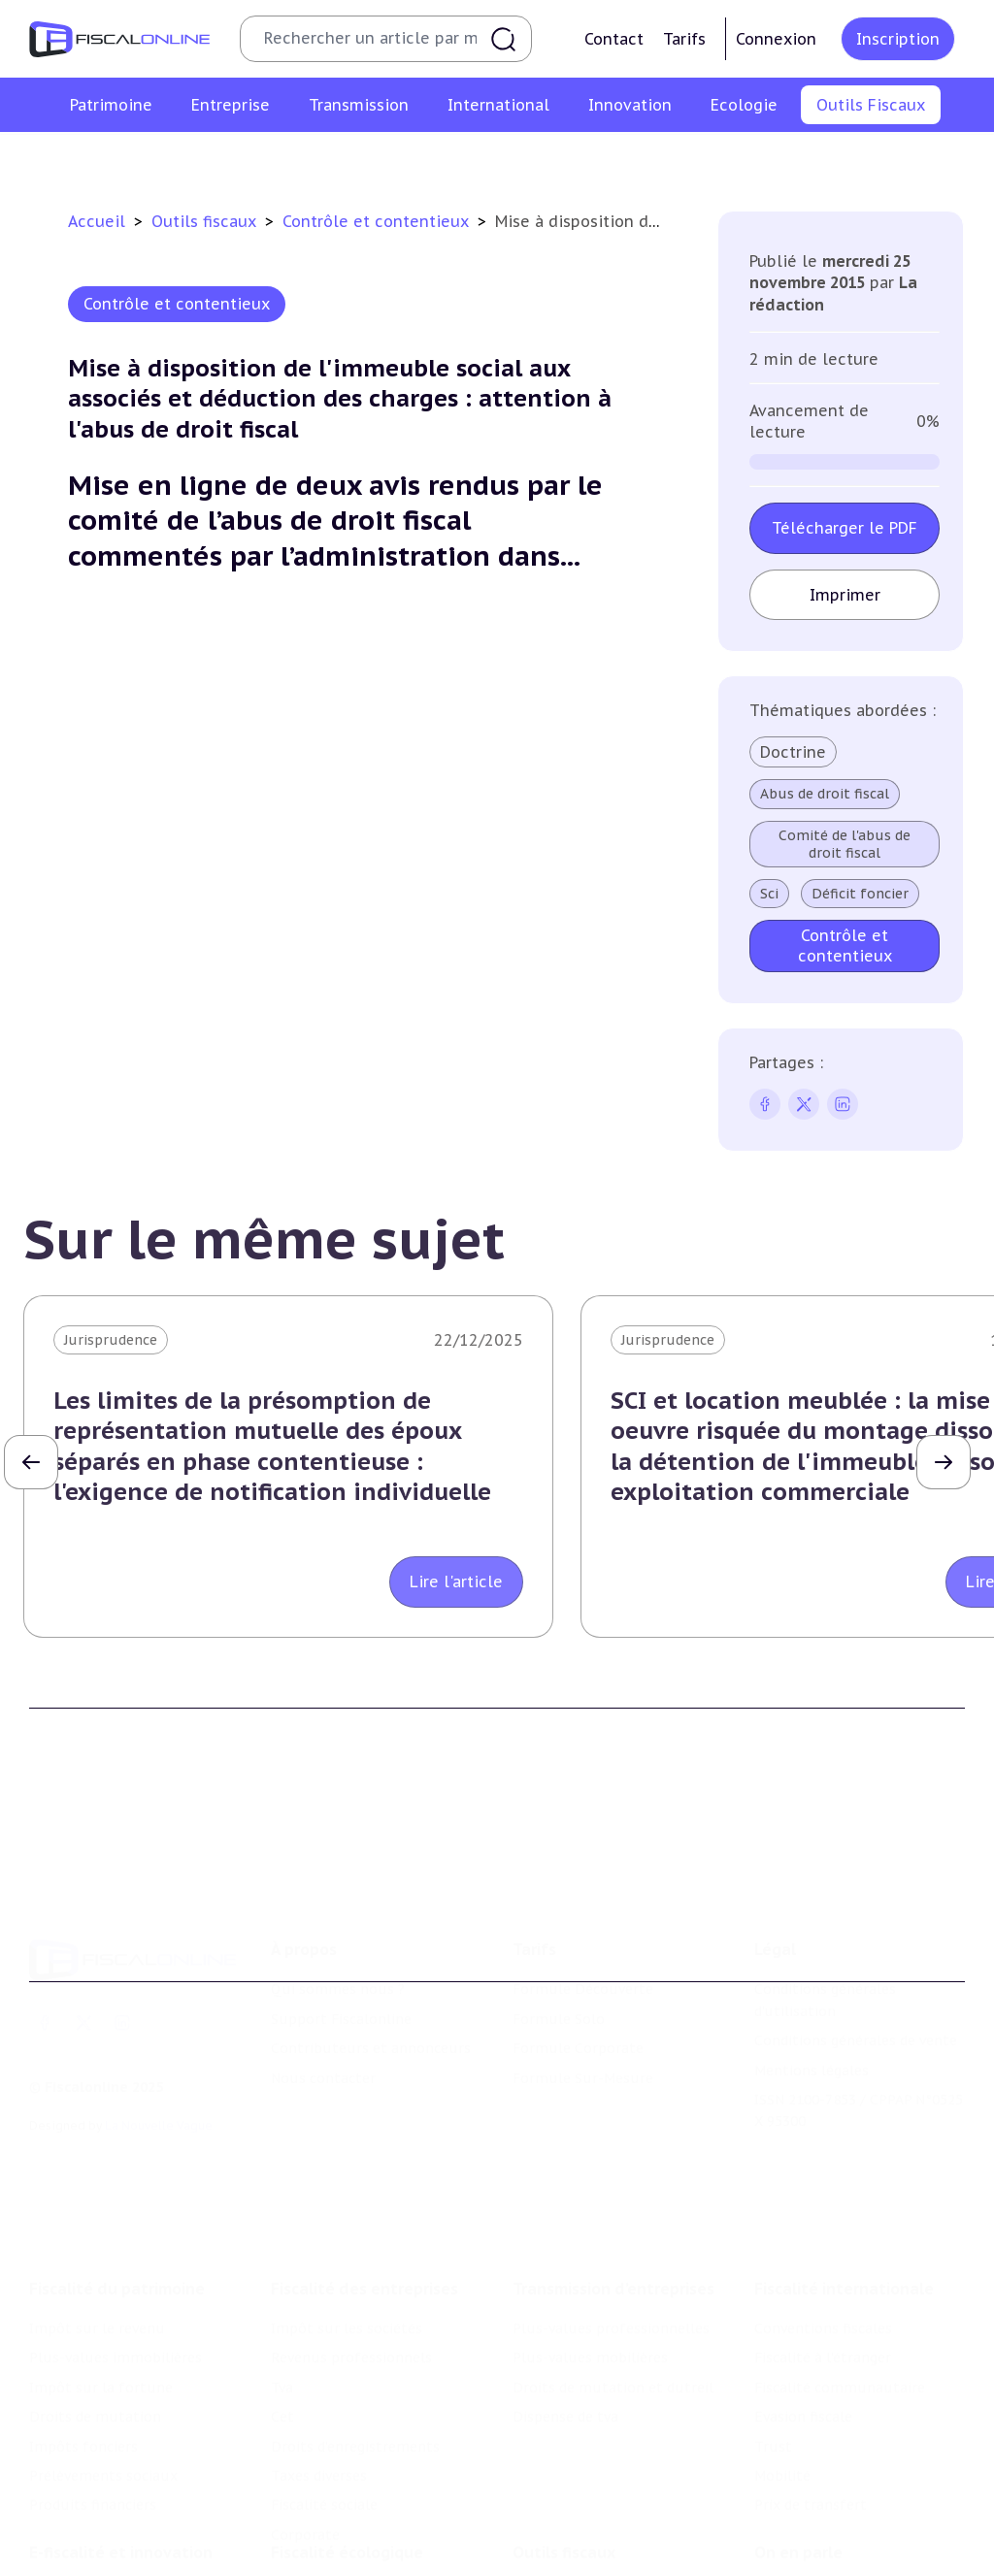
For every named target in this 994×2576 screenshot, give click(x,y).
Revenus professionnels (351, 2225)
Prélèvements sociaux (103, 2343)
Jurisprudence (110, 1340)
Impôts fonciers (83, 2313)
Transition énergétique (348, 2558)
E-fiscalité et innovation (121, 2437)
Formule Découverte (583, 1892)
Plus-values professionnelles (611, 2195)
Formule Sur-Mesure (583, 1981)
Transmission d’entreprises (613, 2156)
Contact (614, 39)
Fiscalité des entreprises (364, 2156)
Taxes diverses (319, 2343)
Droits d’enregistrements (355, 2313)
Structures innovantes (105, 2528)
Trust (773, 2313)
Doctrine (793, 752)
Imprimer (845, 594)
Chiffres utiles (287, 159)
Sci (769, 893)
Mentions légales (811, 1973)
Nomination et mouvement (847, 2477)
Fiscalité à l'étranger (822, 2225)
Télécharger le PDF (844, 528)
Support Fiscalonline (341, 1922)
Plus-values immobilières (115, 2225)
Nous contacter (323, 1981)
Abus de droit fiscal (824, 793)
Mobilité (782, 2343)
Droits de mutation (95, 2284)
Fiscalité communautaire (839, 2255)
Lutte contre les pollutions (364, 2477)
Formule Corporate (578, 1951)
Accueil (96, 221)
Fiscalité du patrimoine (117, 2156)
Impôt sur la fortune (101, 2255)
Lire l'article (456, 1581)
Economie (787, 2566)
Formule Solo (559, 1922)
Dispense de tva (565, 2284)
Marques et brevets (94, 2558)
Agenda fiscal (403, 159)
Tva (282, 2255)
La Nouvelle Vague (159, 2028)
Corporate (305, 2402)
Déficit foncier (860, 893)
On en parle (798, 2437)
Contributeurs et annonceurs (371, 1951)
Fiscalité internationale (844, 2156)
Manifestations (805, 2536)
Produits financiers (92, 2372)
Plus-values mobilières (590, 2225)
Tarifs (684, 39)
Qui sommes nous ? (338, 1892)
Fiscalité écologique (347, 2437)
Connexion (776, 39)
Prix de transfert (810, 2372)
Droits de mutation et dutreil (613, 2255)
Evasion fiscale (803, 2284)
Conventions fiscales (823, 2195)
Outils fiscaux (206, 221)
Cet (282, 2284)
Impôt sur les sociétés (346, 2195)
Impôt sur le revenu (97, 2195)
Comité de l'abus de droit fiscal (845, 844)
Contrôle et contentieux (674, 159)
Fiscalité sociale (324, 2372)
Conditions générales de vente (855, 1943)
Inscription (898, 39)
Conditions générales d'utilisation (825, 1902)
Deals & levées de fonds (835, 2507)
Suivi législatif (519, 159)
